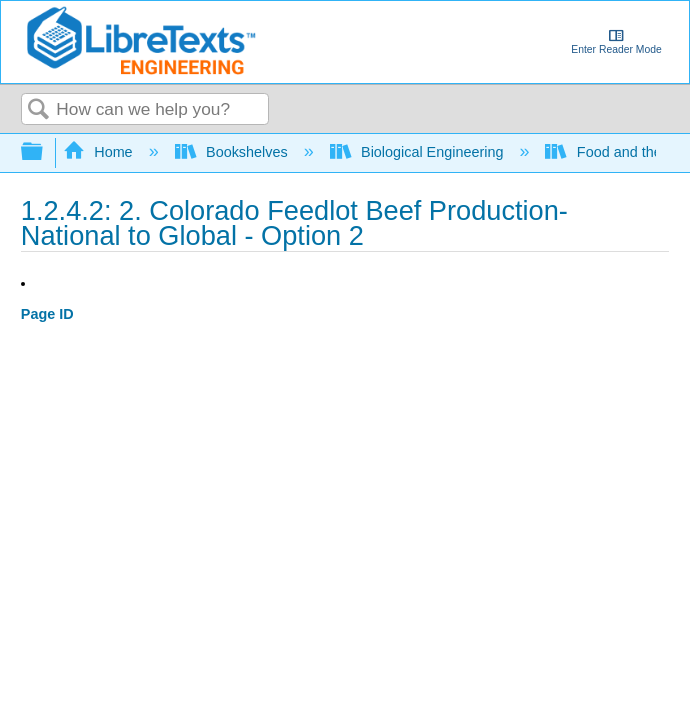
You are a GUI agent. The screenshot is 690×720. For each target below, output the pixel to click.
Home (100, 152)
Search (39, 110)
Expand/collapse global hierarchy (45, 152)
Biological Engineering (419, 152)
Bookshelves (233, 152)
